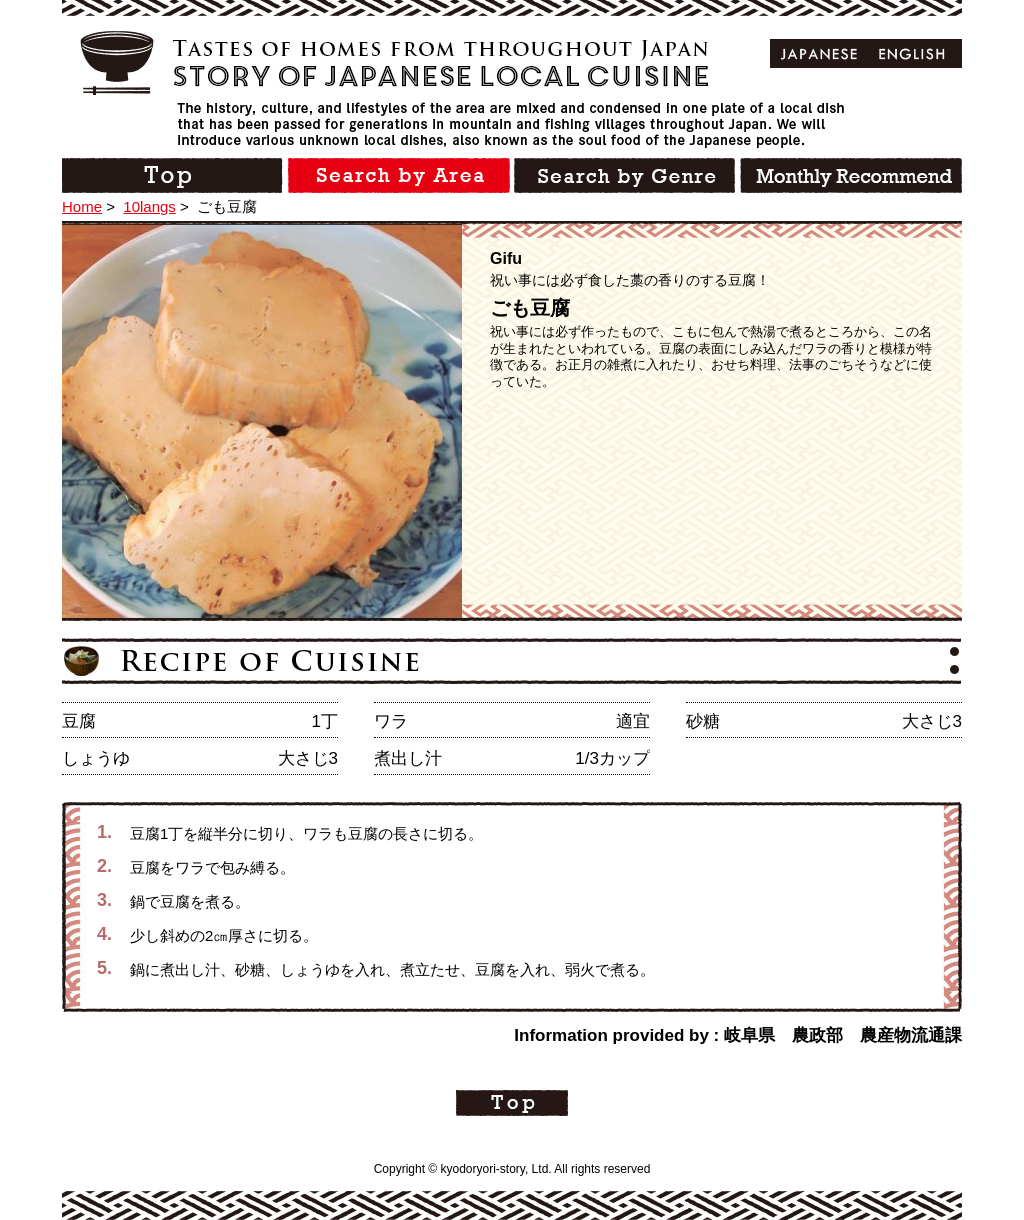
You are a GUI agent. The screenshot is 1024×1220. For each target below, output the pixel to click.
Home (82, 206)
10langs (149, 206)
